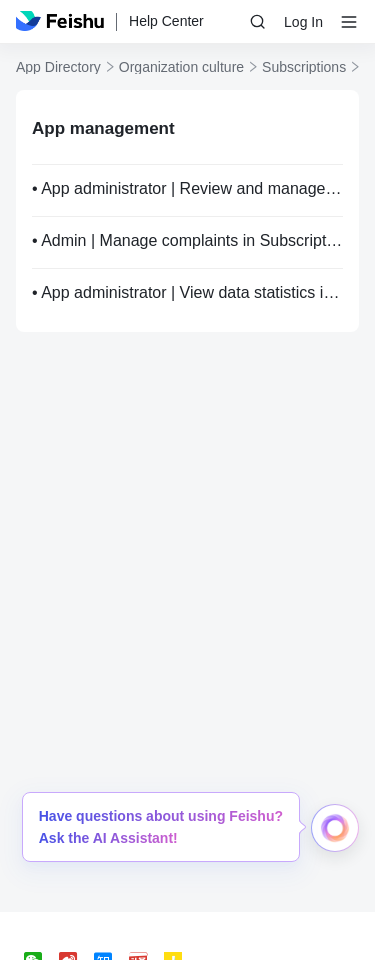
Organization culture (181, 67)
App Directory (58, 67)
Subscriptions (304, 67)
